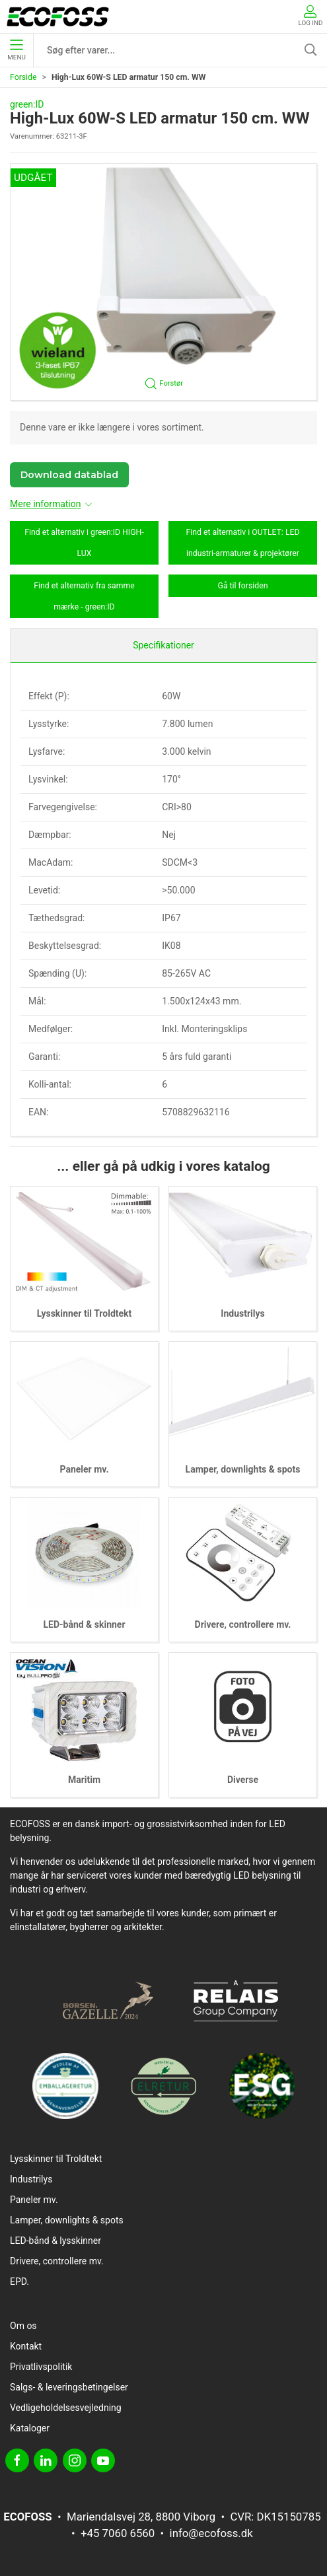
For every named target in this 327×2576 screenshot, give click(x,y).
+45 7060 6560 (118, 2533)
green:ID (27, 104)
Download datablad (69, 475)
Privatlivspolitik (41, 2366)
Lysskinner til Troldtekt (84, 1313)
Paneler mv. (84, 1469)
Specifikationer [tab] (163, 645)
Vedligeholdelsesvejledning (66, 2407)
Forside (23, 77)
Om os (23, 2325)
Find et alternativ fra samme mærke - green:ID (84, 596)
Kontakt (26, 2346)
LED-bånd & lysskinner (55, 2240)
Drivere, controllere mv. (243, 1624)
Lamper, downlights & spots (243, 1469)
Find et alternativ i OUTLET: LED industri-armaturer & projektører (243, 543)
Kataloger (30, 2428)
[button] (163, 282)
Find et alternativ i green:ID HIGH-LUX (83, 543)
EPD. (19, 2281)
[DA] (58, 16)
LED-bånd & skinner (84, 1624)
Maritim (84, 1779)
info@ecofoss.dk (211, 2533)
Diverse (242, 1779)
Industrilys (242, 1313)
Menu (16, 50)
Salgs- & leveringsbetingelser (69, 2387)
